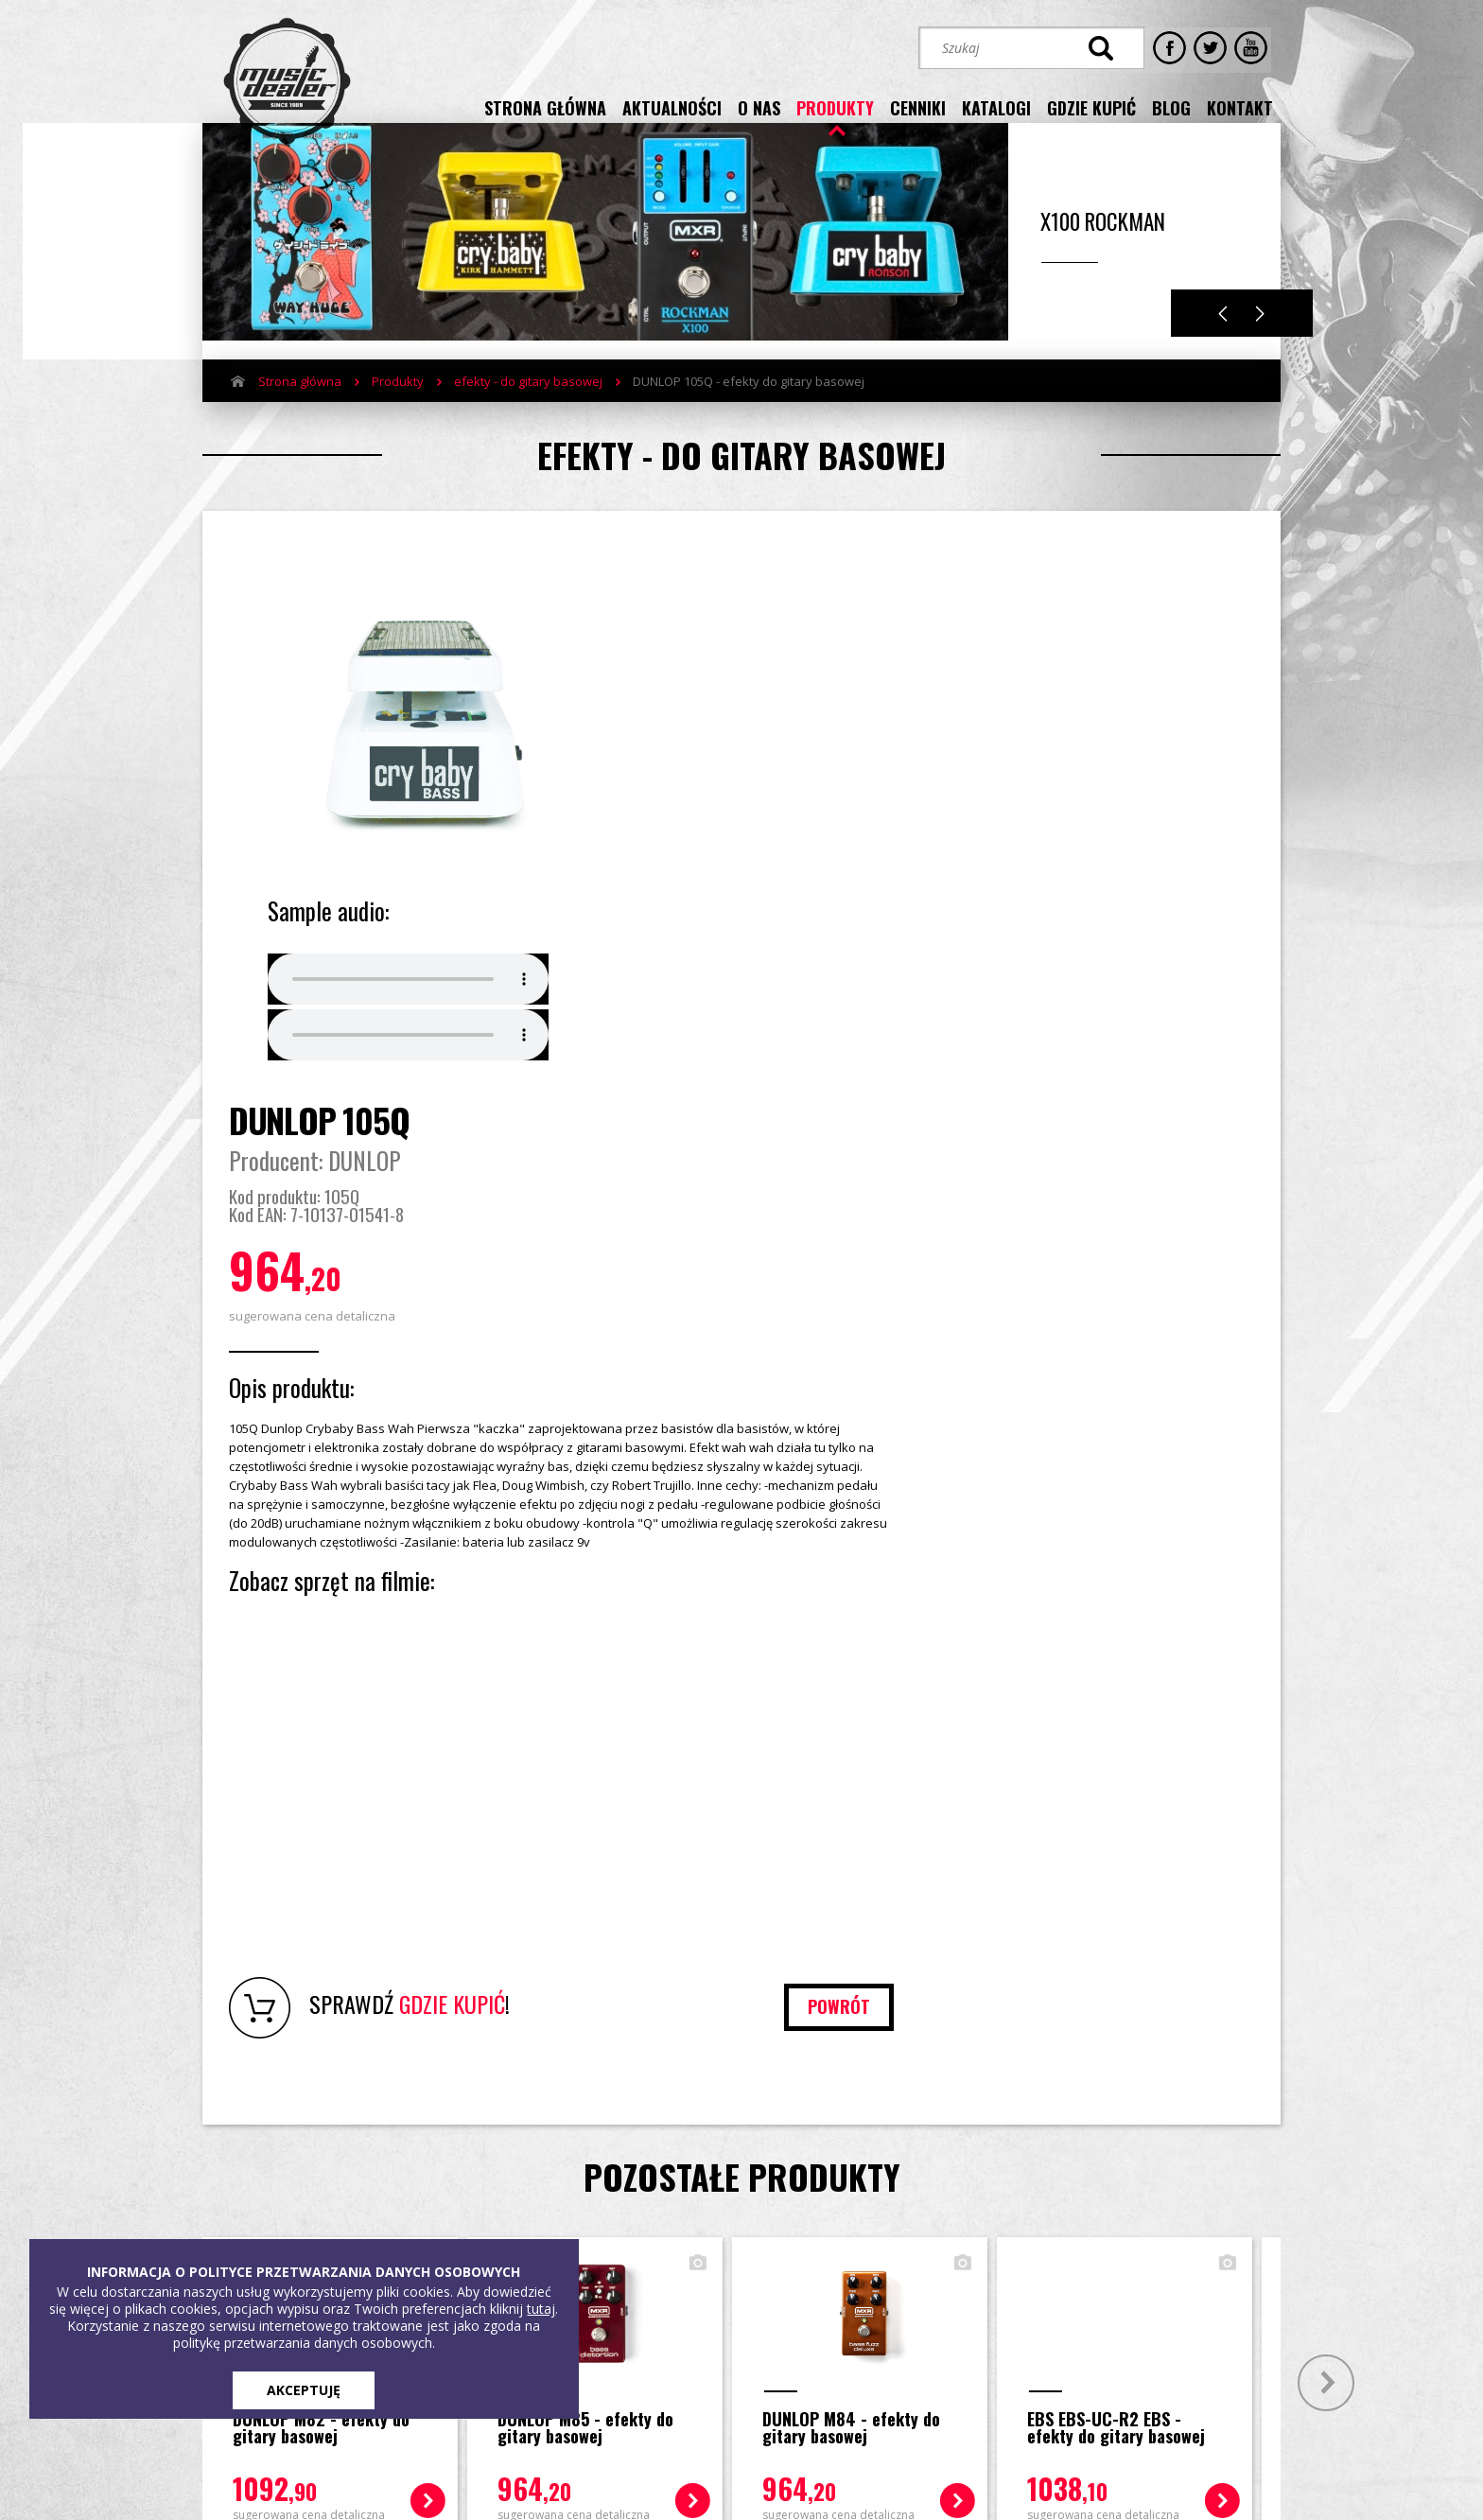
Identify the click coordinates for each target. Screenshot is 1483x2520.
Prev (153, 1910)
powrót (1187, 1534)
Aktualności (290, 2234)
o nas (759, 107)
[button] (1015, 2274)
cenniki (918, 107)
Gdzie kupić (528, 2205)
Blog (507, 2234)
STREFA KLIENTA (1078, 2341)
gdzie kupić (1091, 107)
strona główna (545, 107)
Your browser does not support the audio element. (408, 1017)
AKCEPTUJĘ (303, 2390)
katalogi (996, 107)
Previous (1223, 342)
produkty (835, 107)
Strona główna (299, 409)
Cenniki (402, 2234)
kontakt (1240, 107)
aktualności (672, 107)
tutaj (541, 2309)
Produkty (398, 409)
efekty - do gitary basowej (528, 409)
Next (1260, 342)
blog (1171, 107)
